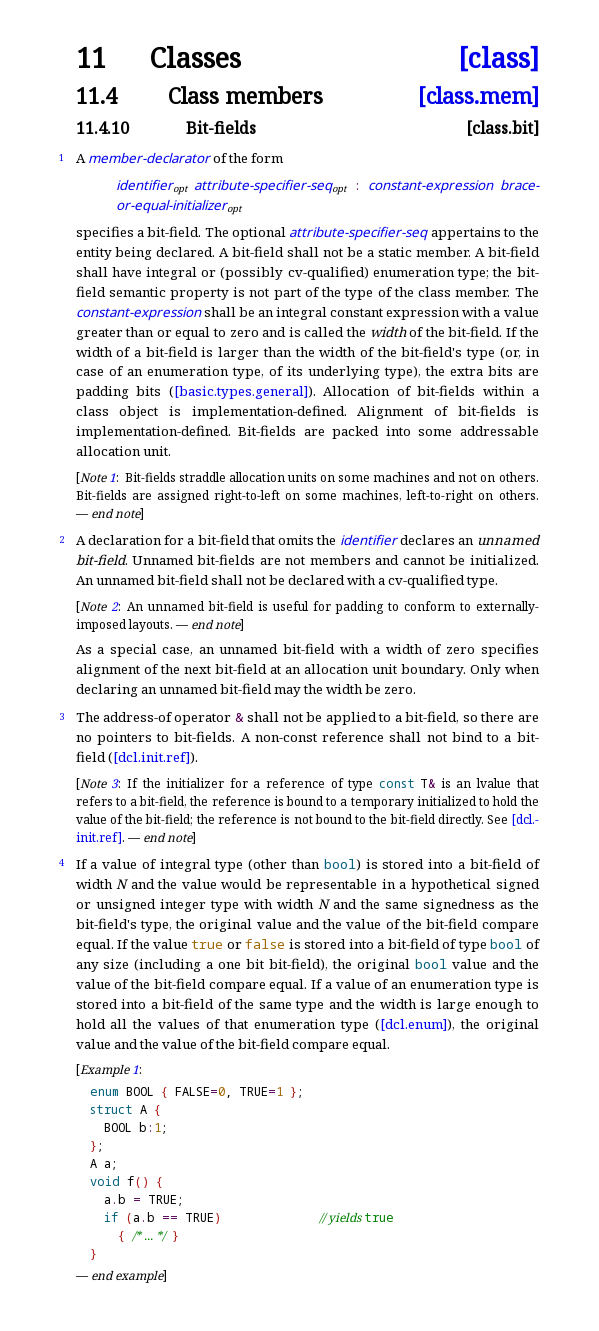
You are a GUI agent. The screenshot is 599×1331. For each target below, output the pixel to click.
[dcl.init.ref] (151, 757)
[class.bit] (502, 128)
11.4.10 (102, 128)
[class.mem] (478, 95)
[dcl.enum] (413, 1024)
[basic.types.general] (241, 391)
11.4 (96, 95)
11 (91, 58)
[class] (498, 58)
